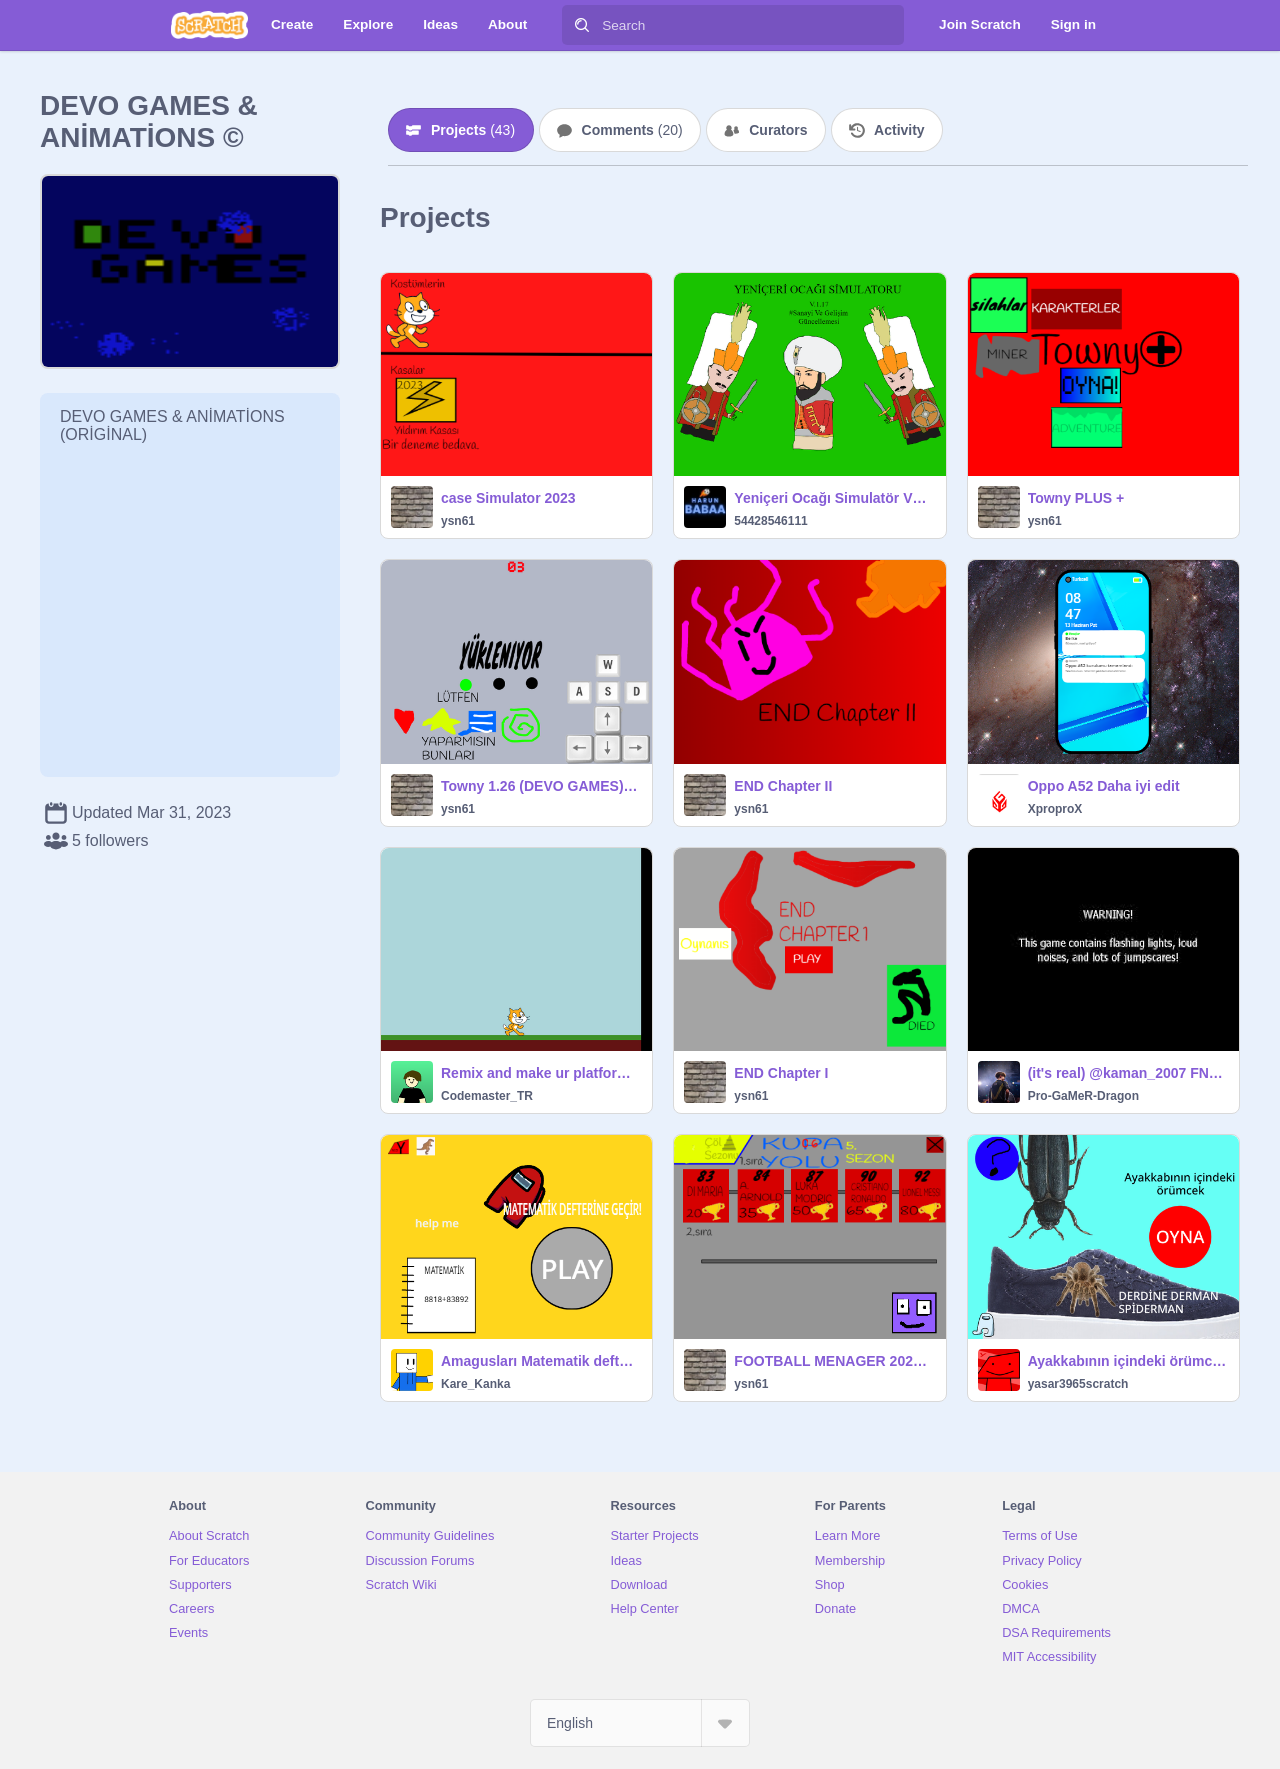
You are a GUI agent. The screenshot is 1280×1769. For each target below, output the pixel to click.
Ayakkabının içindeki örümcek (1127, 1361)
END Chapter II (783, 786)
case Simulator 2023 (508, 498)
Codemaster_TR (487, 1096)
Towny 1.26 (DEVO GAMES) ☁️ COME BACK (540, 786)
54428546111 (770, 521)
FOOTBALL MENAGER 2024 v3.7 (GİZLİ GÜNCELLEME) (833, 1361)
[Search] (582, 25)
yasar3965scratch (1078, 1384)
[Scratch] (209, 25)
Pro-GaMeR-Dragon (1083, 1096)
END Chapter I (781, 1073)
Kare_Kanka (475, 1384)
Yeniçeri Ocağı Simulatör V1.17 (833, 498)
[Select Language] (640, 1723)
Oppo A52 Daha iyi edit (1104, 786)
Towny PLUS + (1076, 498)
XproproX (1055, 809)
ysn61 (458, 521)
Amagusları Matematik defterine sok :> (540, 1361)
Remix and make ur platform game (540, 1073)
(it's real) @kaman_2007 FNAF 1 (1127, 1073)
